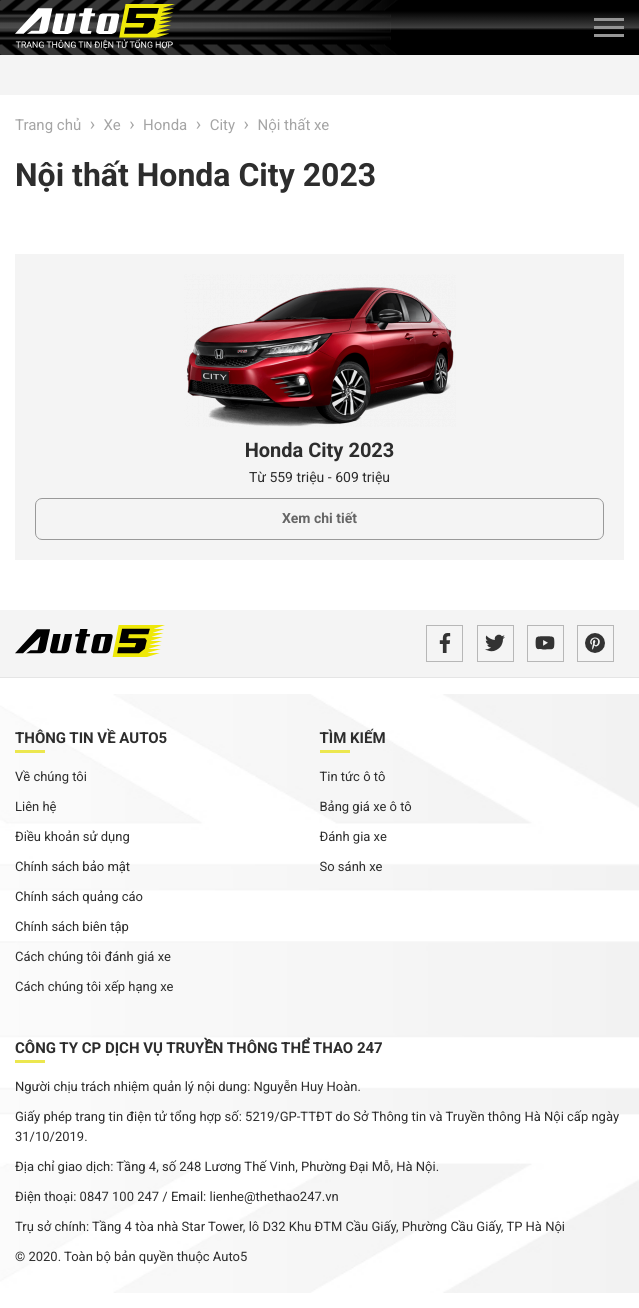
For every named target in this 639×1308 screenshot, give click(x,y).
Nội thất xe (293, 125)
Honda (165, 125)
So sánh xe (351, 867)
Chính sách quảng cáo (79, 897)
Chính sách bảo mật (72, 867)
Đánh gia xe (353, 837)
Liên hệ (36, 807)
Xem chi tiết (319, 519)
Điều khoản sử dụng (72, 837)
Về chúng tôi (51, 777)
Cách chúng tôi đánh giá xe (93, 957)
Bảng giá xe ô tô (366, 807)
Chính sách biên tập (72, 927)
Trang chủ (48, 125)
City (222, 125)
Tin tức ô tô (353, 777)
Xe (112, 125)
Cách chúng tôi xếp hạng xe (94, 987)
